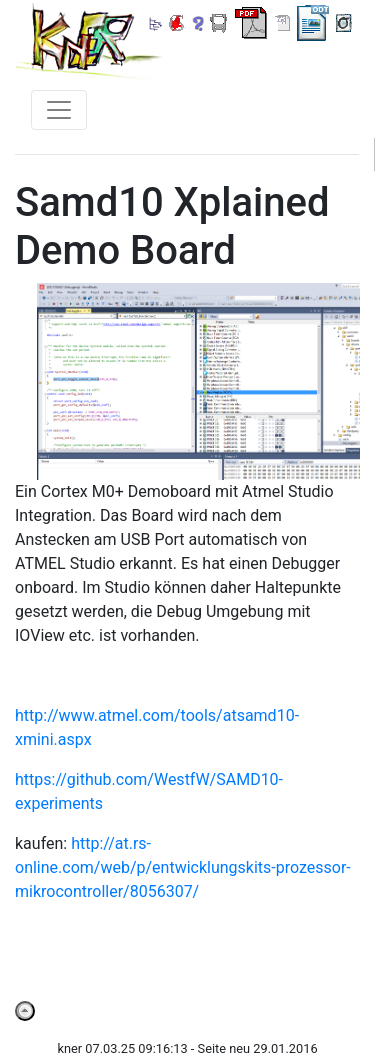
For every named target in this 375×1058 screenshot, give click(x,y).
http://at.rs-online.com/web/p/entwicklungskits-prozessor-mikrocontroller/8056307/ (183, 867)
